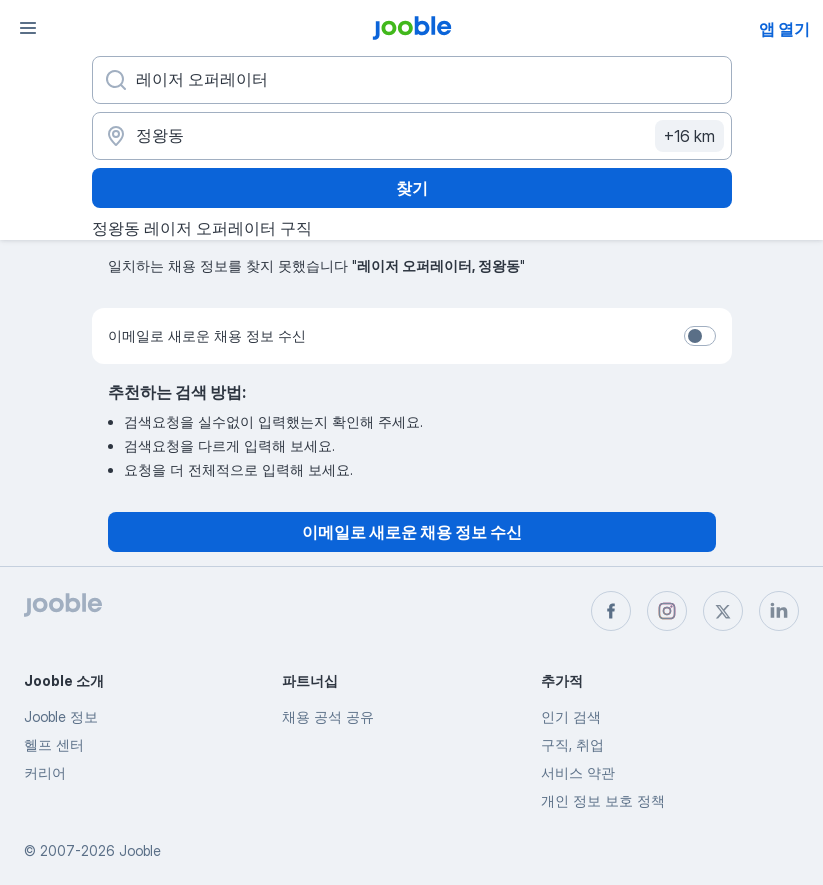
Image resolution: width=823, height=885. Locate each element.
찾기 (412, 188)
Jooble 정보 (61, 716)
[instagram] (667, 611)
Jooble (140, 850)
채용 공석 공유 (328, 716)
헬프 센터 (54, 744)
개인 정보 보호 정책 (603, 800)
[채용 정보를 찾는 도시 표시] (412, 136)
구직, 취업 (572, 744)
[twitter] (723, 611)
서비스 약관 (578, 772)
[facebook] (611, 611)
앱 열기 (784, 29)
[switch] (700, 336)
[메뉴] (28, 28)
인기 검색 (571, 716)
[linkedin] (779, 611)
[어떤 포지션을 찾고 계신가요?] (412, 80)
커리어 (45, 772)
